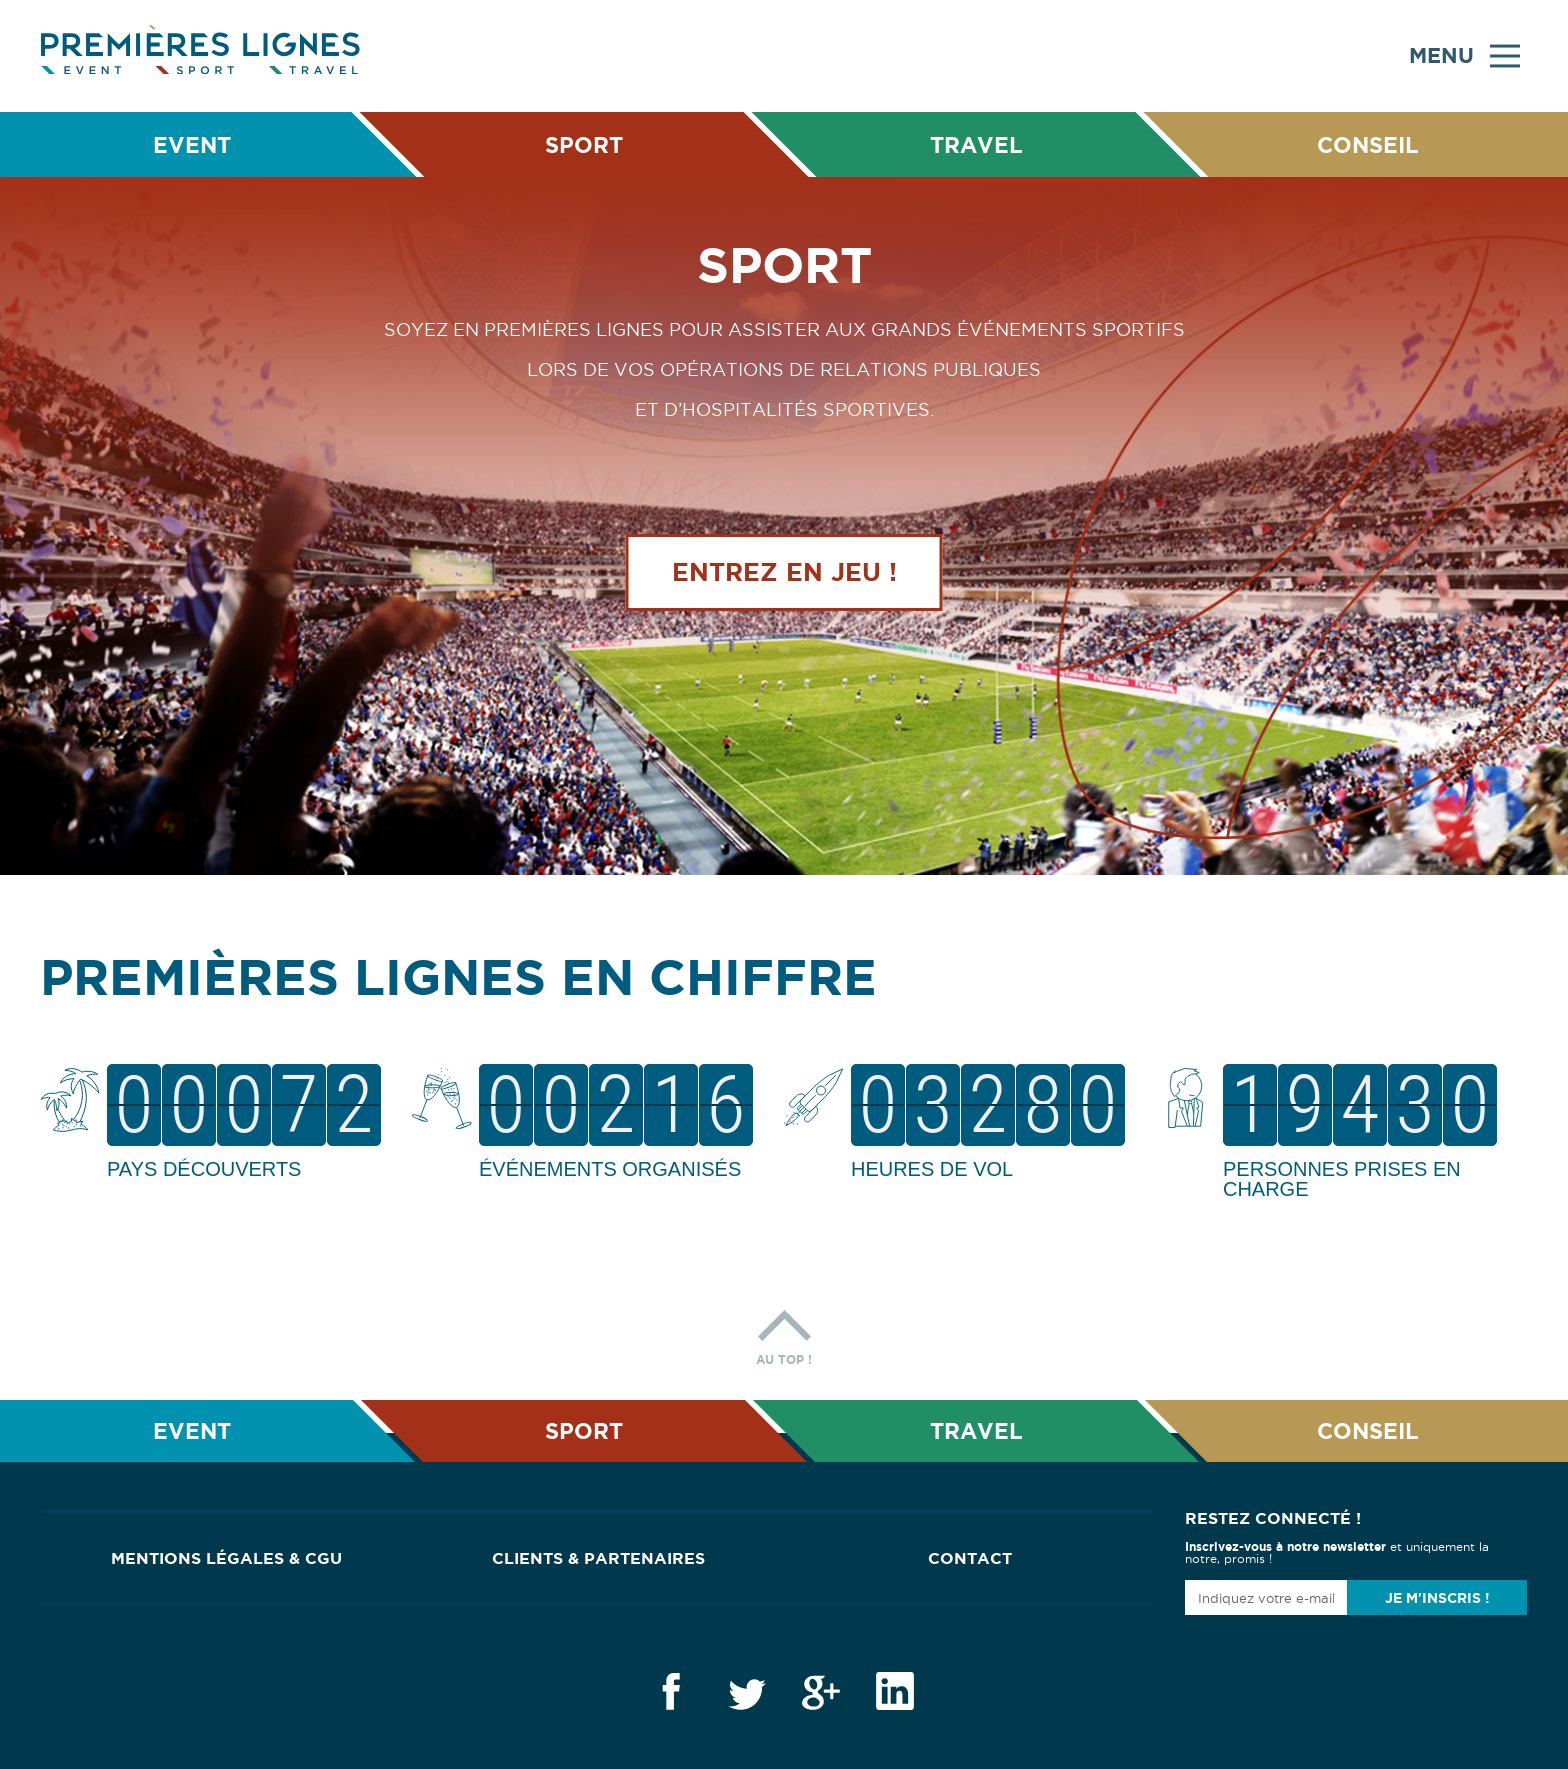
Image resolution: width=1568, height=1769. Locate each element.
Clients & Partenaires (598, 1558)
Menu (1464, 56)
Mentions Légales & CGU (226, 1558)
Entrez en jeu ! (784, 573)
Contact (970, 1558)
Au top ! (784, 1332)
